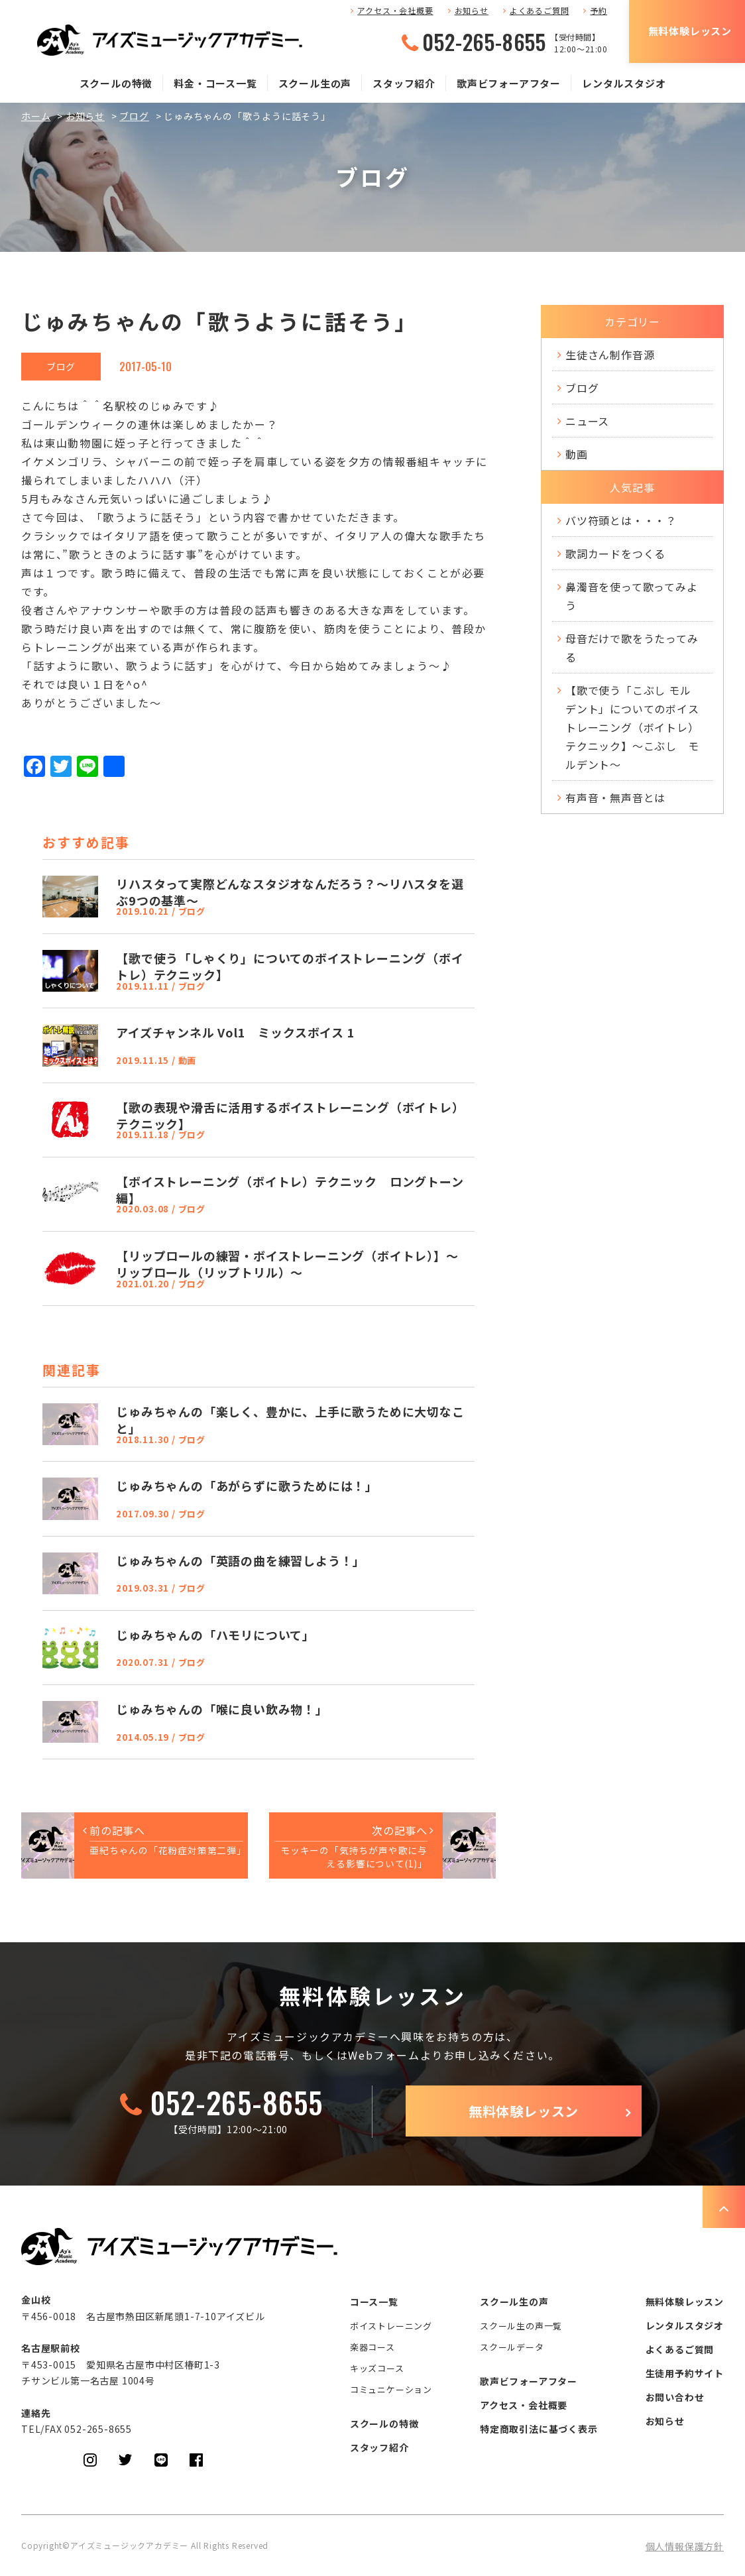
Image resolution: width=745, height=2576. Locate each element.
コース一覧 (374, 2301)
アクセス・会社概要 (395, 10)
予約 (598, 10)
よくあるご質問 (539, 10)
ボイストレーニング (391, 2325)
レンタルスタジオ (623, 83)
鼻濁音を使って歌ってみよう (631, 596)
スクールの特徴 (116, 83)
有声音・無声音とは (615, 797)
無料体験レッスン (690, 31)
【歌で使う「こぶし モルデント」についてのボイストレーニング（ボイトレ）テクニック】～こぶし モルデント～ (632, 727)
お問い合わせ (675, 2397)
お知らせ (471, 10)
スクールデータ (512, 2347)
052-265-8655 (484, 42)
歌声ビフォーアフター (509, 83)
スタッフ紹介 (403, 83)
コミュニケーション (391, 2389)
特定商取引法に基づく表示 (539, 2428)
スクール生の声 (315, 83)
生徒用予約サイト (685, 2373)
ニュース (587, 421)
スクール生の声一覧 (521, 2325)
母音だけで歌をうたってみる (632, 647)
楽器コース (372, 2347)
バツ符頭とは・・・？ (621, 520)
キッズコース (377, 2368)
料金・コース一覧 (215, 83)
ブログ (133, 116)
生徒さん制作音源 (609, 355)
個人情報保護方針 (685, 2546)
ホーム (35, 116)
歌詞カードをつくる (615, 553)
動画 (576, 454)
